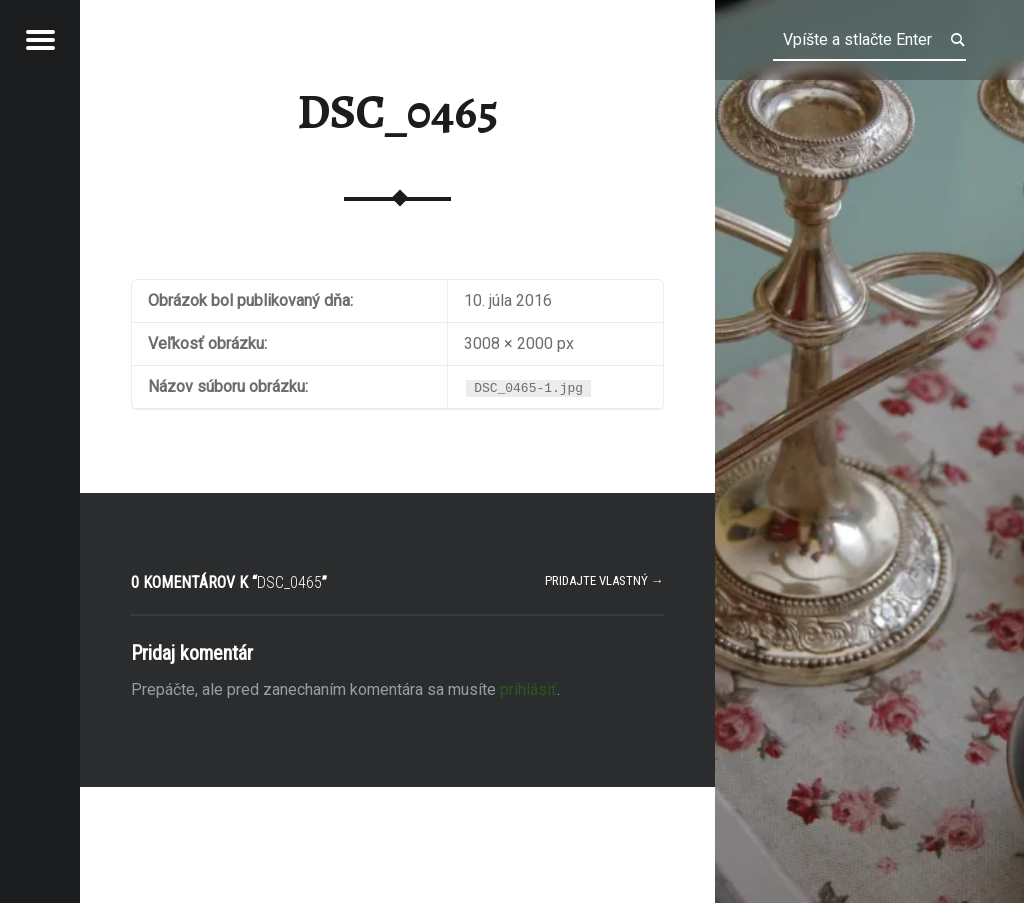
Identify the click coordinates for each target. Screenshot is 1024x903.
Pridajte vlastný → (604, 580)
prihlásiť (528, 689)
